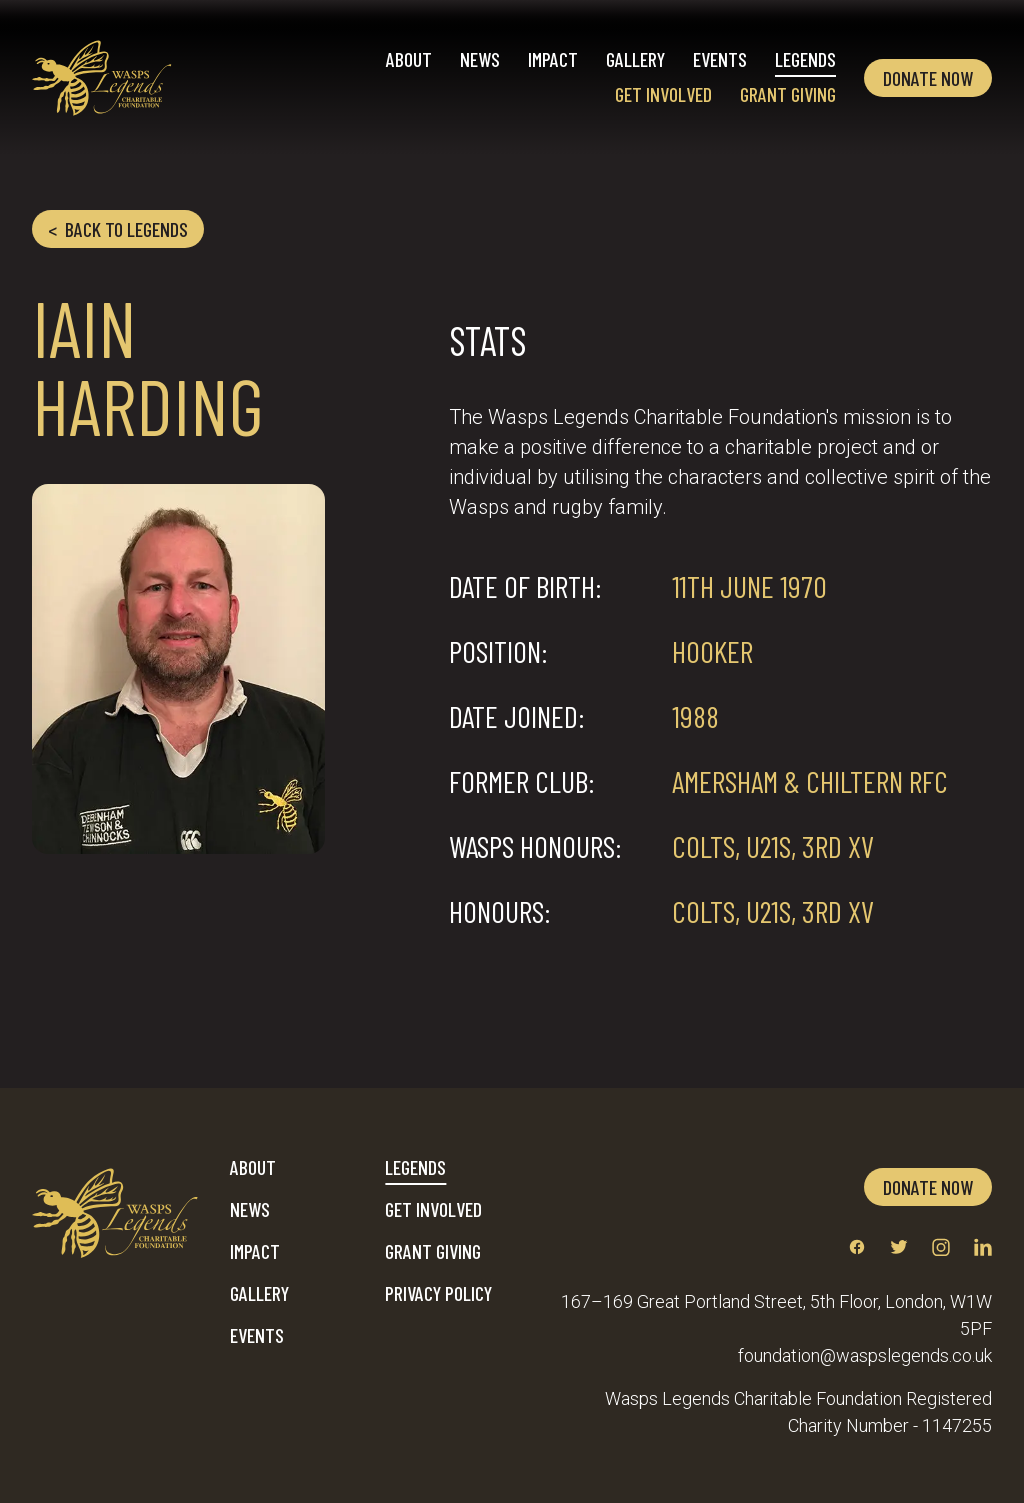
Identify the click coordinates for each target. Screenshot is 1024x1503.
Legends (805, 59)
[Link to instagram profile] (941, 1247)
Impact (553, 59)
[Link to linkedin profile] (983, 1247)
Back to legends (118, 229)
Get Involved (663, 94)
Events (720, 59)
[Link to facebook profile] (857, 1247)
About (409, 59)
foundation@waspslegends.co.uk (865, 1355)
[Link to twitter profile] (899, 1247)
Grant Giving (788, 94)
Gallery (635, 59)
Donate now (928, 78)
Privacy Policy (438, 1293)
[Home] (102, 78)
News (480, 59)
